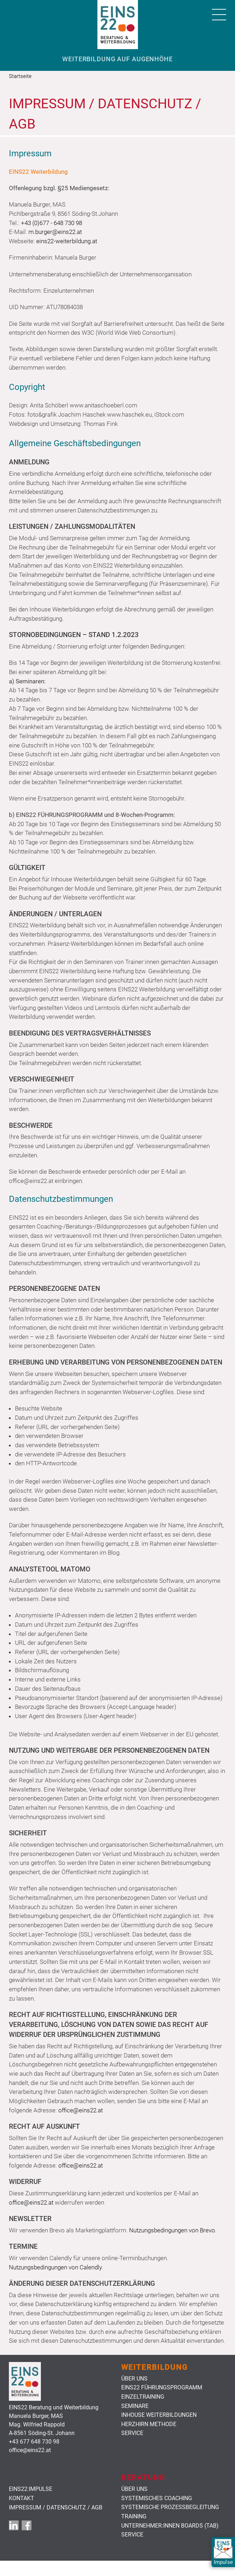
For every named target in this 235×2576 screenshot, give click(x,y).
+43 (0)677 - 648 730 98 (51, 222)
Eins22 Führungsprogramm (161, 2387)
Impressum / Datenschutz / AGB (55, 2507)
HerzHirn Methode (148, 2424)
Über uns (134, 2379)
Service (132, 2433)
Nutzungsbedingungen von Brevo (172, 2230)
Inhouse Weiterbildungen (159, 2415)
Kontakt (21, 2498)
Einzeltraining (142, 2397)
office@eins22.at (80, 2110)
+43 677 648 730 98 (34, 2441)
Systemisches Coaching (156, 2498)
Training (133, 2516)
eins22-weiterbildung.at (66, 241)
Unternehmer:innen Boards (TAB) (170, 2526)
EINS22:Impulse (30, 2489)
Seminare (135, 2406)
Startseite (20, 76)
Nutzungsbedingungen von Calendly (55, 2267)
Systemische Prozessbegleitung (170, 2507)
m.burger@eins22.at (55, 231)
